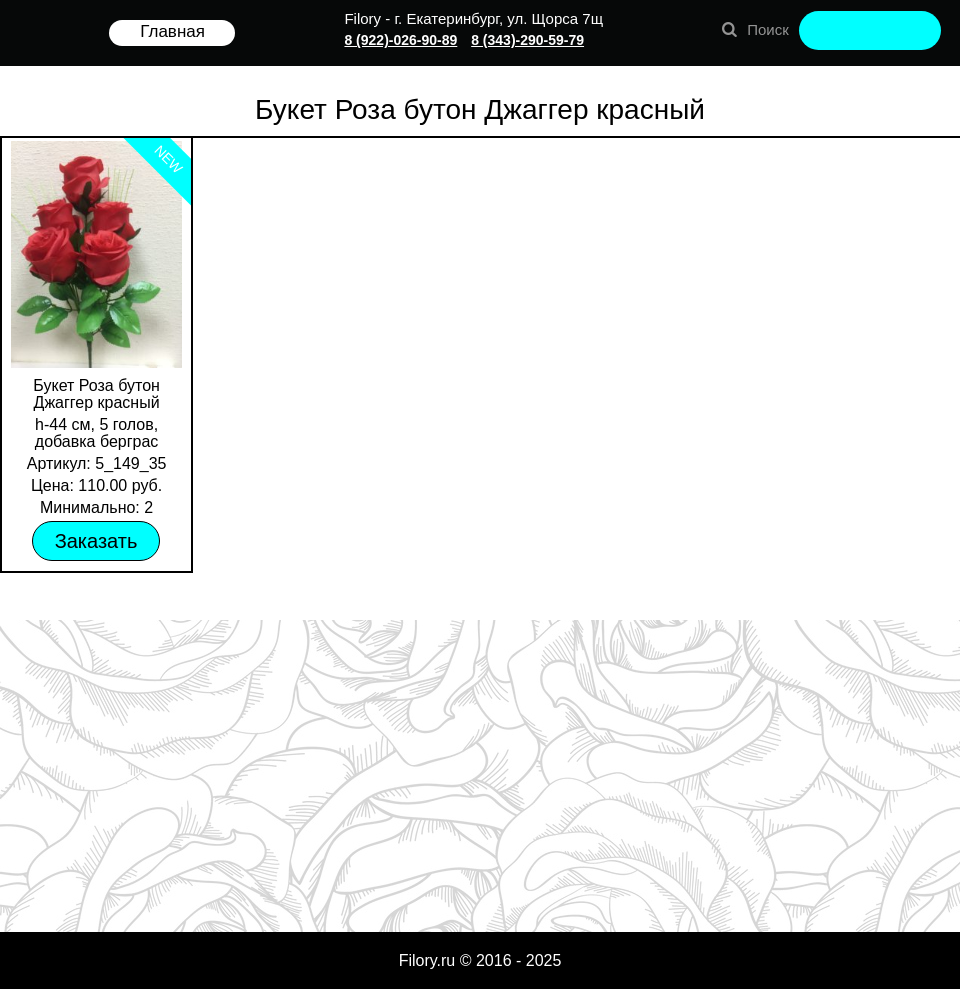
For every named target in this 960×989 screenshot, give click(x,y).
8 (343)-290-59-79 (527, 40)
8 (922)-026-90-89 (400, 40)
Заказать (96, 541)
